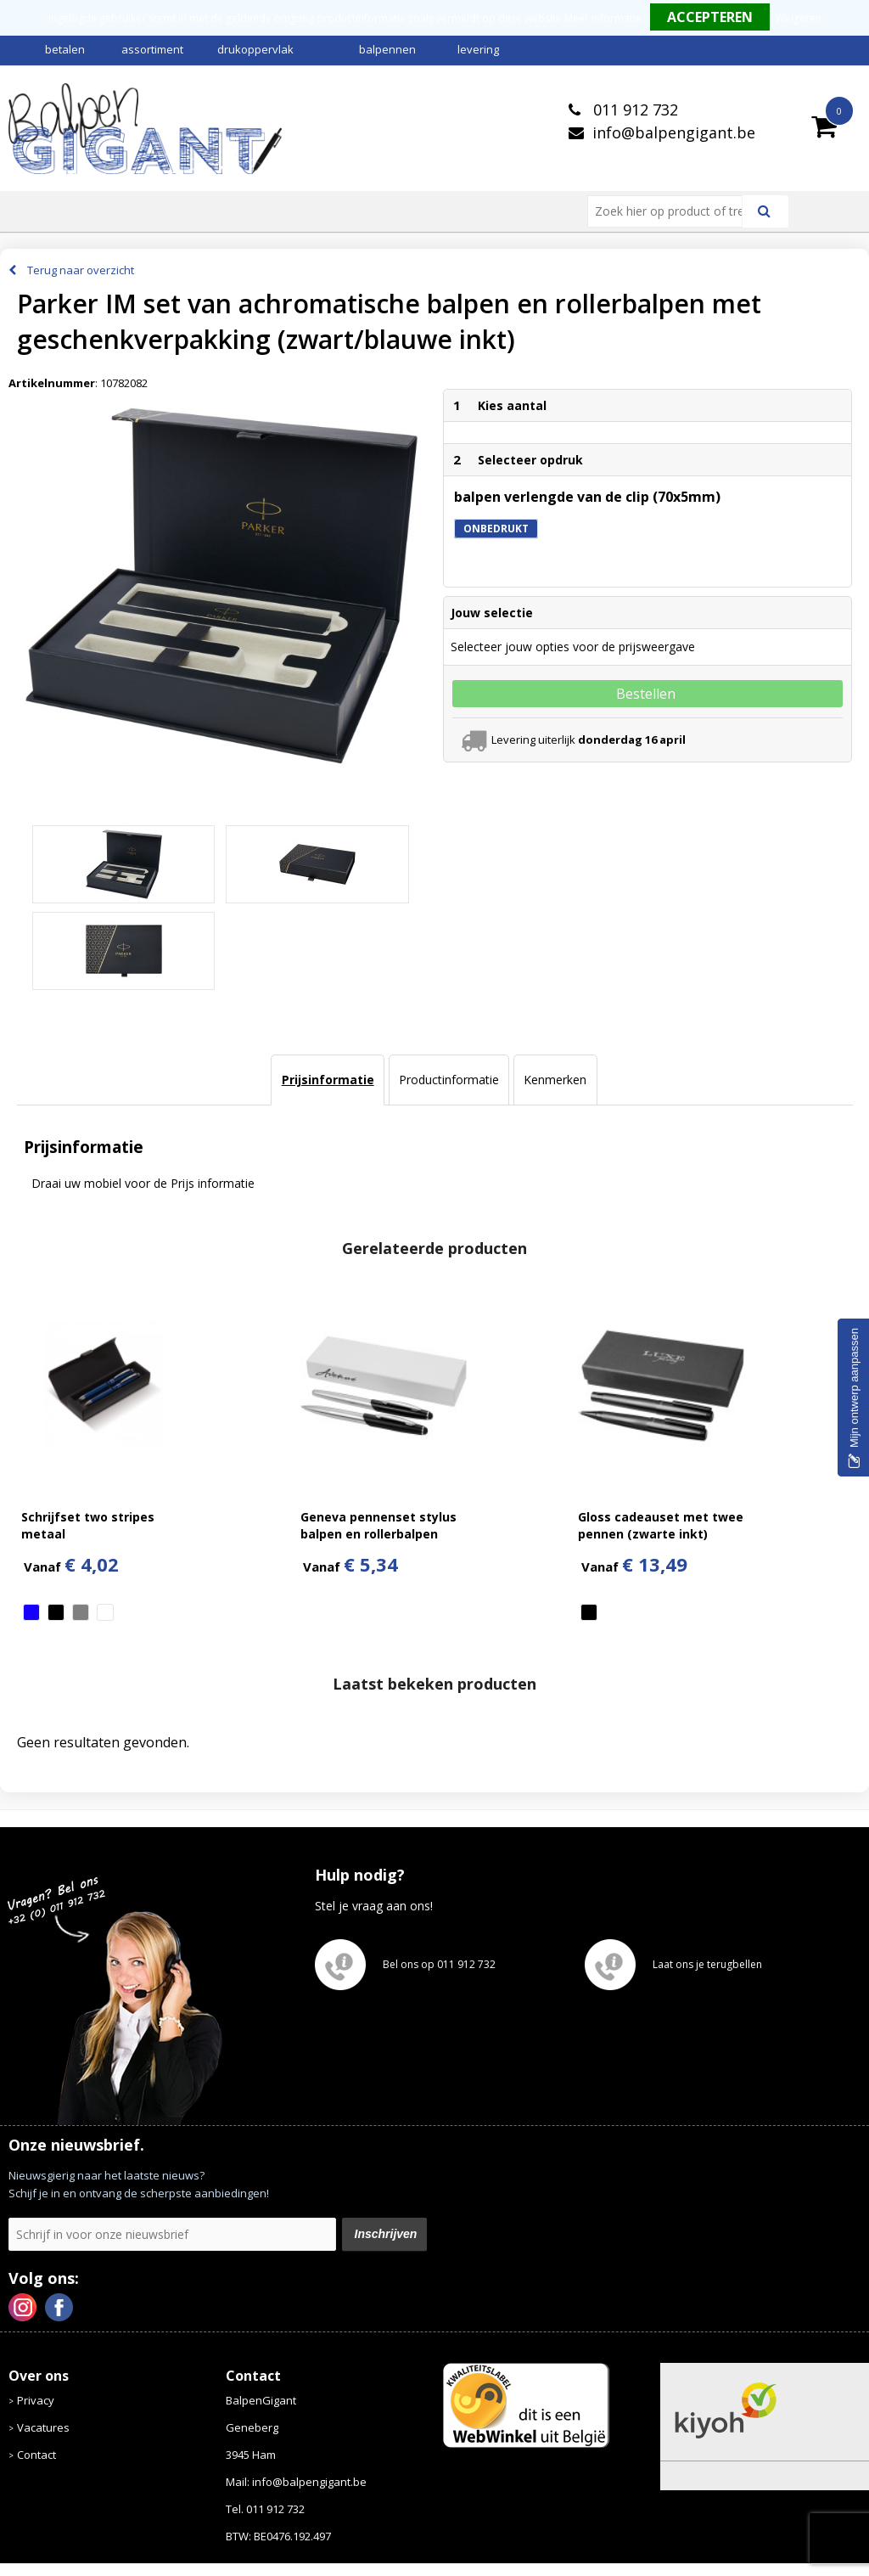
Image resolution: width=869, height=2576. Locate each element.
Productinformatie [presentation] (449, 1079)
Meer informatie (603, 18)
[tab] (327, 1080)
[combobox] (671, 211)
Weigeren (798, 18)
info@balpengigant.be (673, 132)
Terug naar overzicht (80, 270)
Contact (36, 2454)
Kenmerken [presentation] (555, 1079)
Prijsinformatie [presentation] (328, 1079)
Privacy (35, 2400)
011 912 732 (633, 109)
